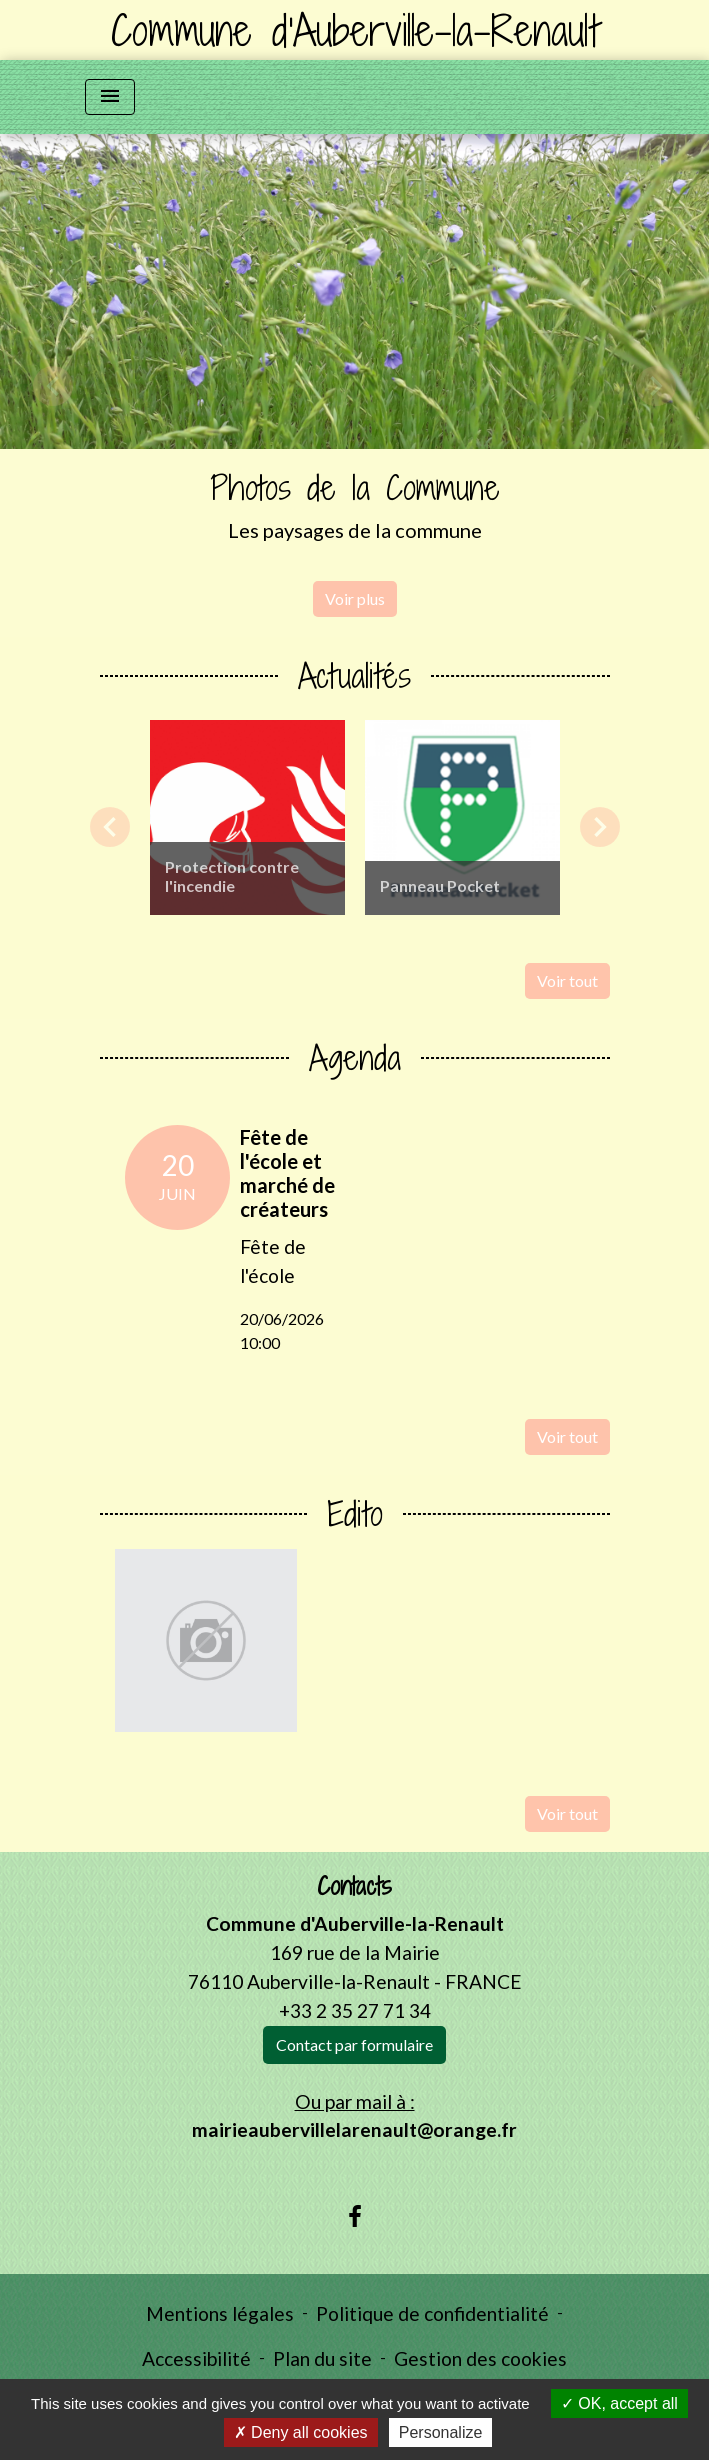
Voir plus (355, 598)
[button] (53, 385)
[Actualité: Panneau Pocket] (462, 817)
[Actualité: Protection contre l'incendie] (247, 817)
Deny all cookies (301, 2432)
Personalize (441, 2432)
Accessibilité (196, 2358)
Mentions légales (220, 2313)
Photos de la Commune (355, 487)
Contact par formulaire (354, 2044)
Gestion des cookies (480, 2358)
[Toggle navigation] (110, 97)
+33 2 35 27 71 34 (355, 2010)
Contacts (354, 1886)
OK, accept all (619, 2403)
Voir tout (567, 980)
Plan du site (322, 2358)
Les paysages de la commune (355, 530)
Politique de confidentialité (432, 2313)
